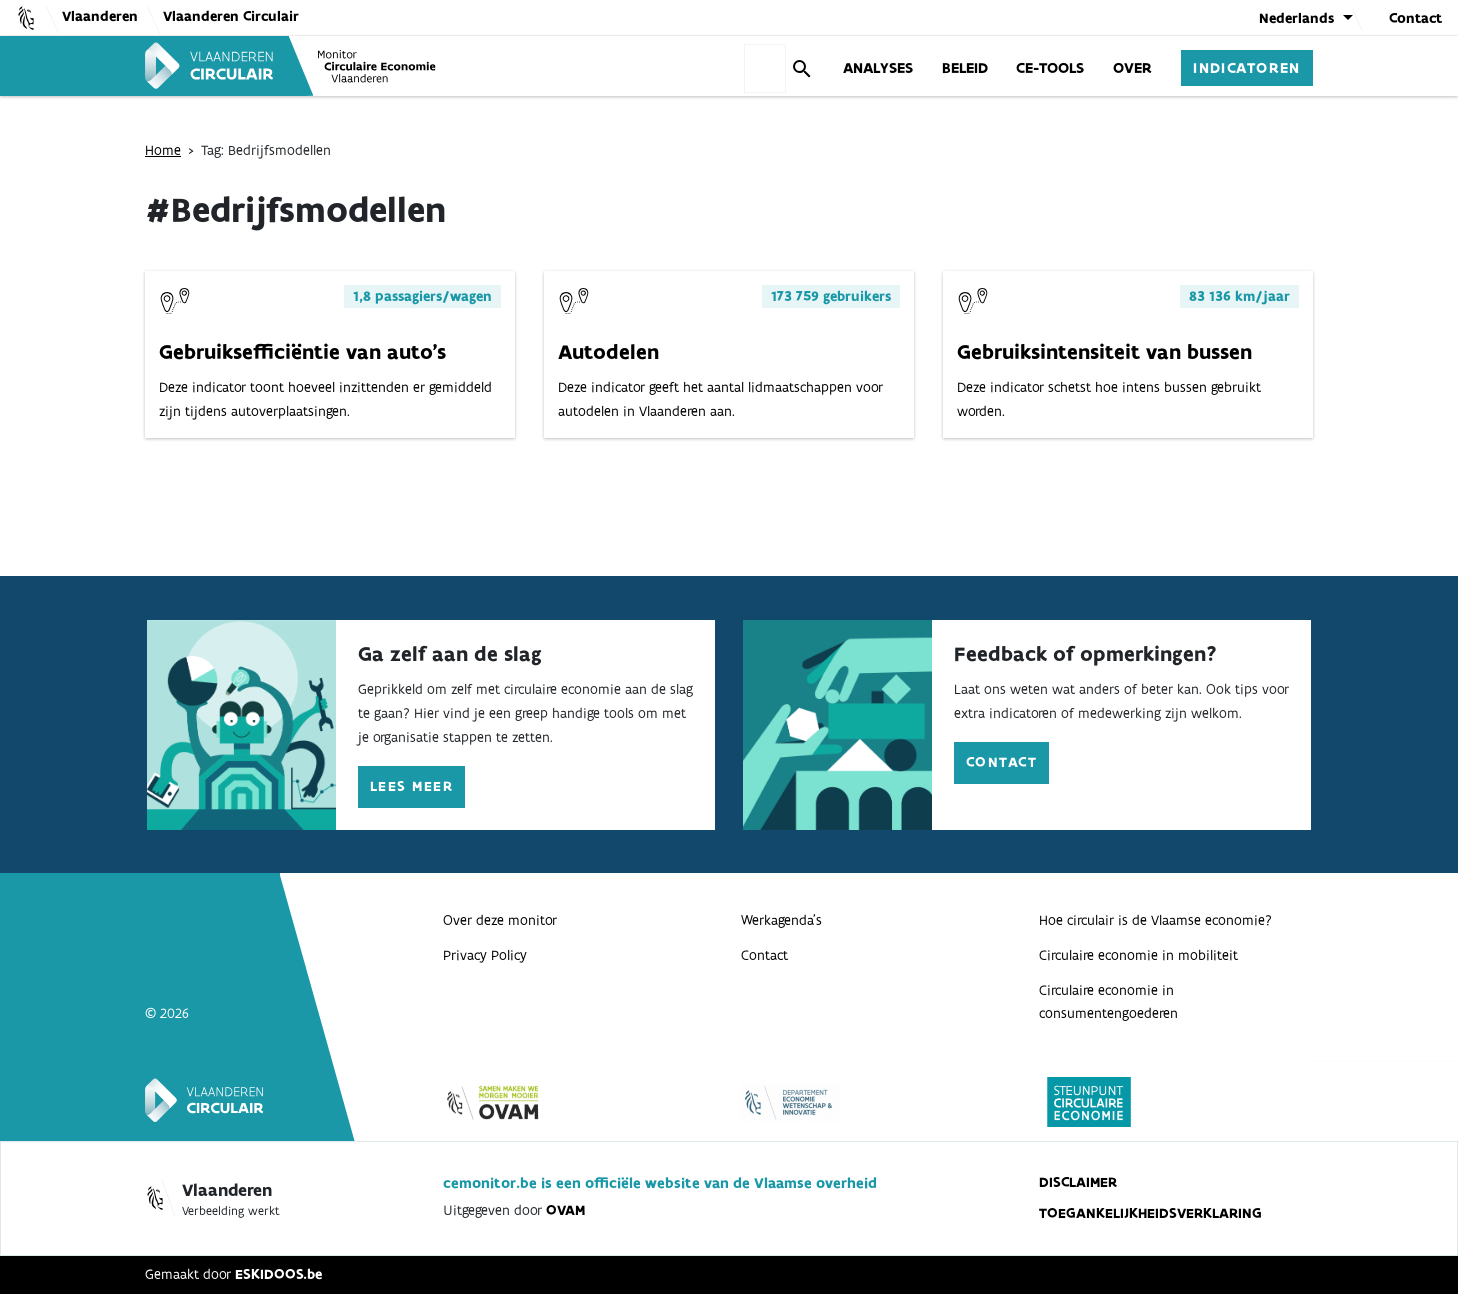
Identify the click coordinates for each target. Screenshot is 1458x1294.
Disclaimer (1078, 1182)
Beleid (965, 67)
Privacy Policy (485, 955)
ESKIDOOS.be (278, 1274)
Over (1132, 67)
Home (163, 150)
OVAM (565, 1210)
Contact (1415, 18)
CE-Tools (1050, 67)
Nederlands (1296, 18)
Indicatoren (1247, 67)
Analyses (878, 67)
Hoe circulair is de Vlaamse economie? (1155, 920)
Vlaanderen (100, 16)
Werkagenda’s (781, 920)
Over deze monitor (500, 920)
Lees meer (411, 786)
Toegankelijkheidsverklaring (1150, 1213)
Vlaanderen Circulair (231, 16)
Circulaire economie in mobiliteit (1138, 955)
